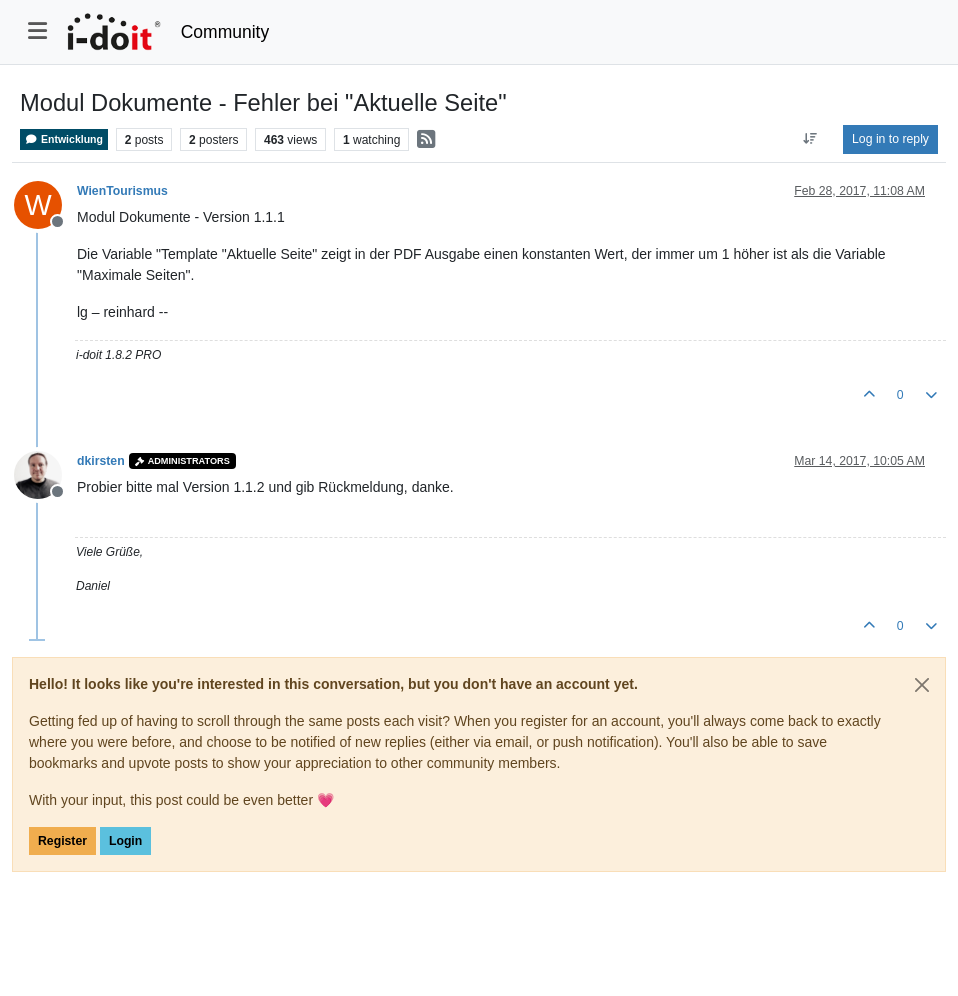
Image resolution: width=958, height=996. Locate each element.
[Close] (922, 685)
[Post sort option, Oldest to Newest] (810, 139)
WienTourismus (122, 191)
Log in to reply (890, 139)
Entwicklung (64, 139)
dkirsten (101, 461)
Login (125, 841)
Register (62, 841)
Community (225, 32)
